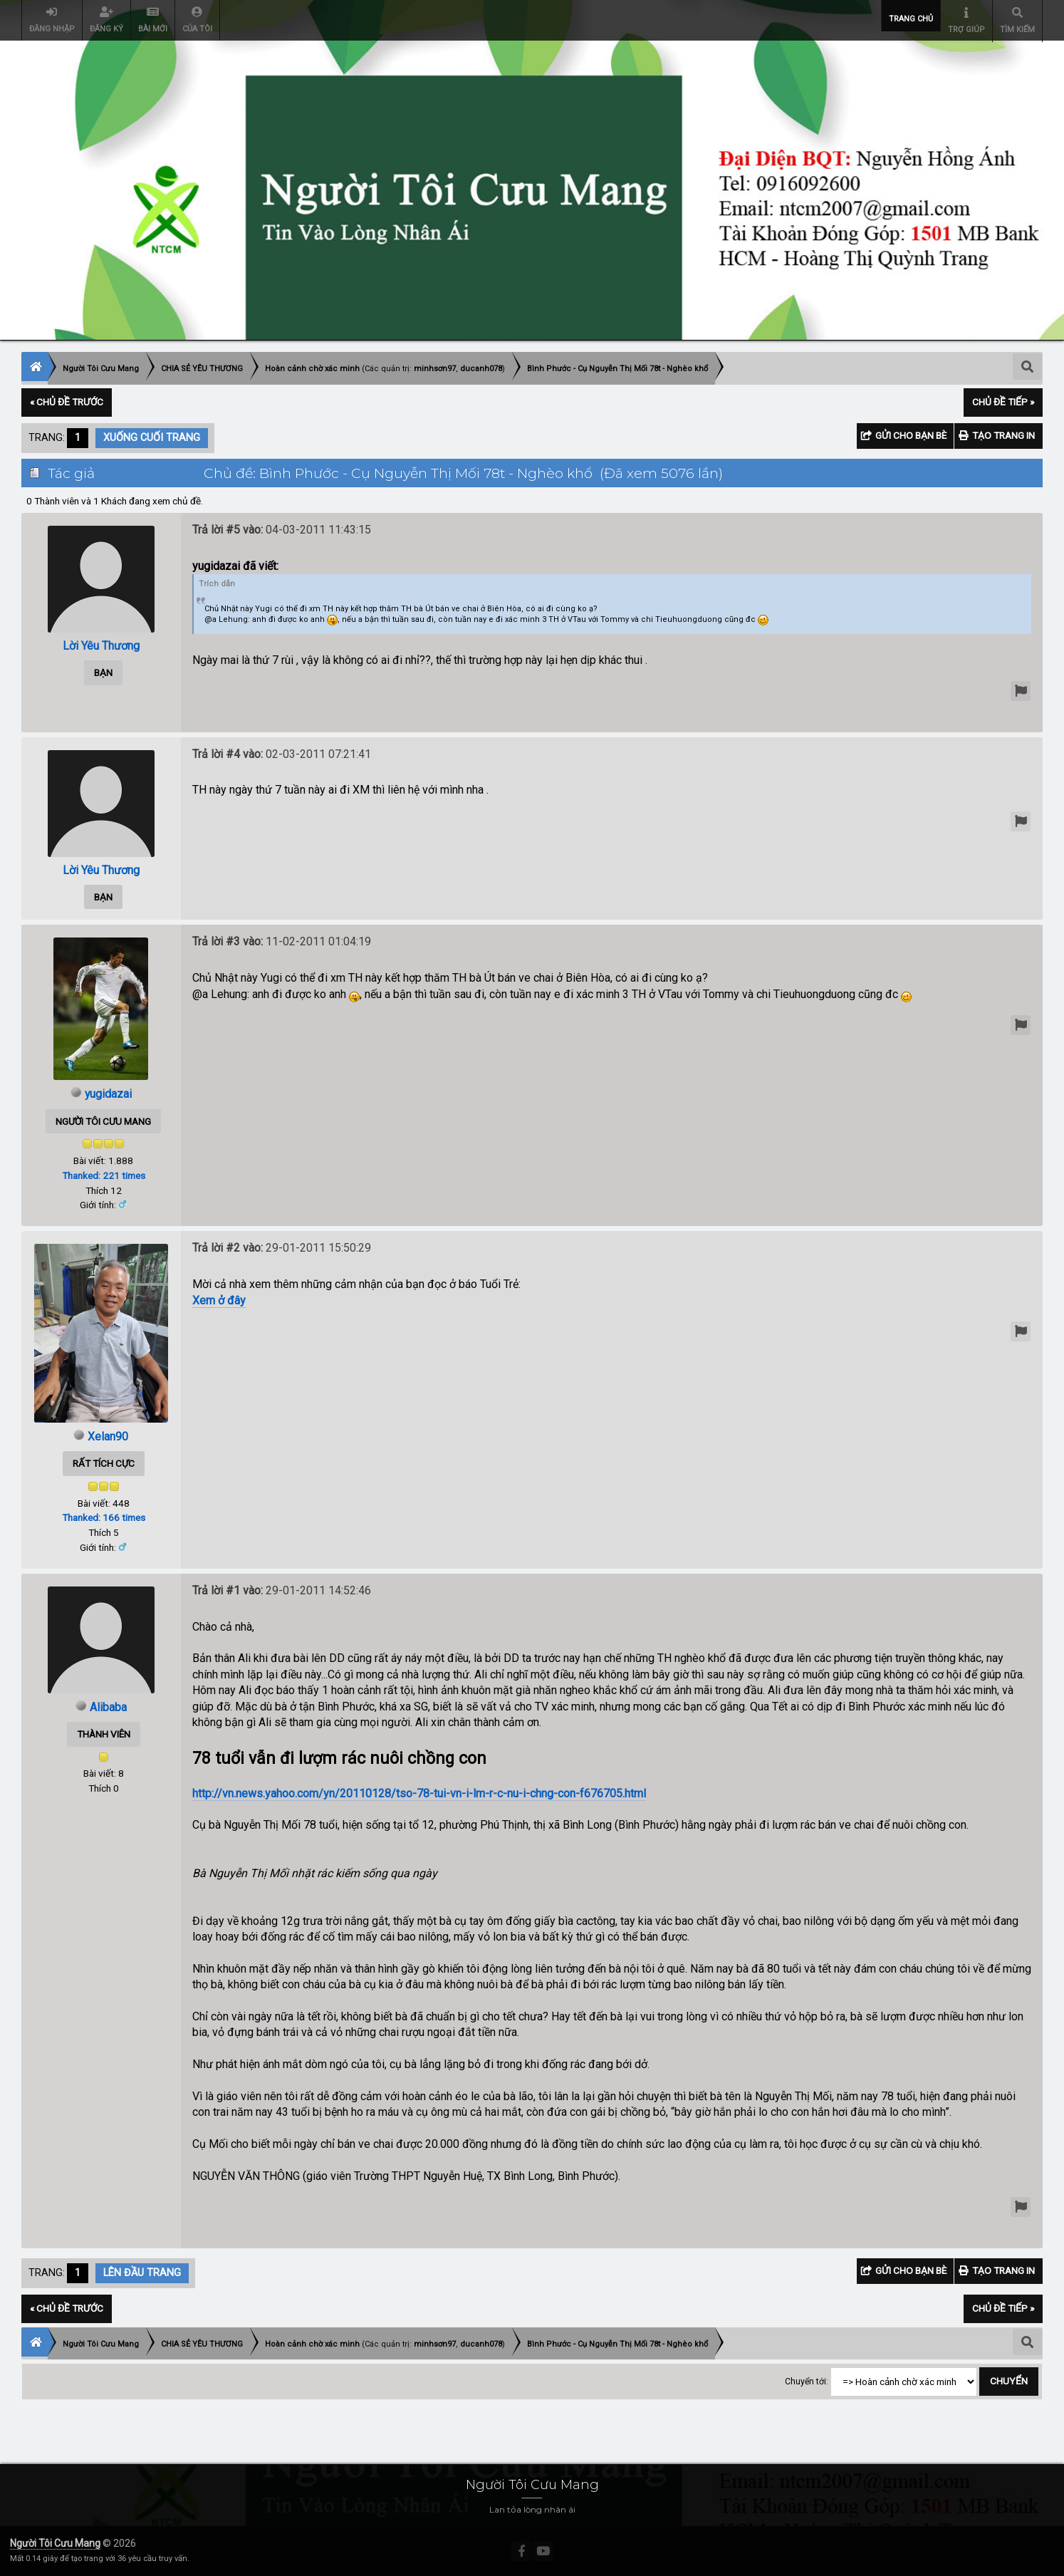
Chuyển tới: (806, 2382)
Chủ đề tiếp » (1003, 401)
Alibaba (108, 1706)
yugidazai (108, 1094)
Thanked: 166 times (103, 1517)
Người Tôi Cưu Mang (55, 2543)
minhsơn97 (435, 368)
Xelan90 (108, 1436)
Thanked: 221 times (103, 1174)
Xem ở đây (219, 1300)
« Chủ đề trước (66, 401)
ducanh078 (481, 368)
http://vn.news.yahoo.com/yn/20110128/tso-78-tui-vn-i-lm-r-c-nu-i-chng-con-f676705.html (419, 1792)
